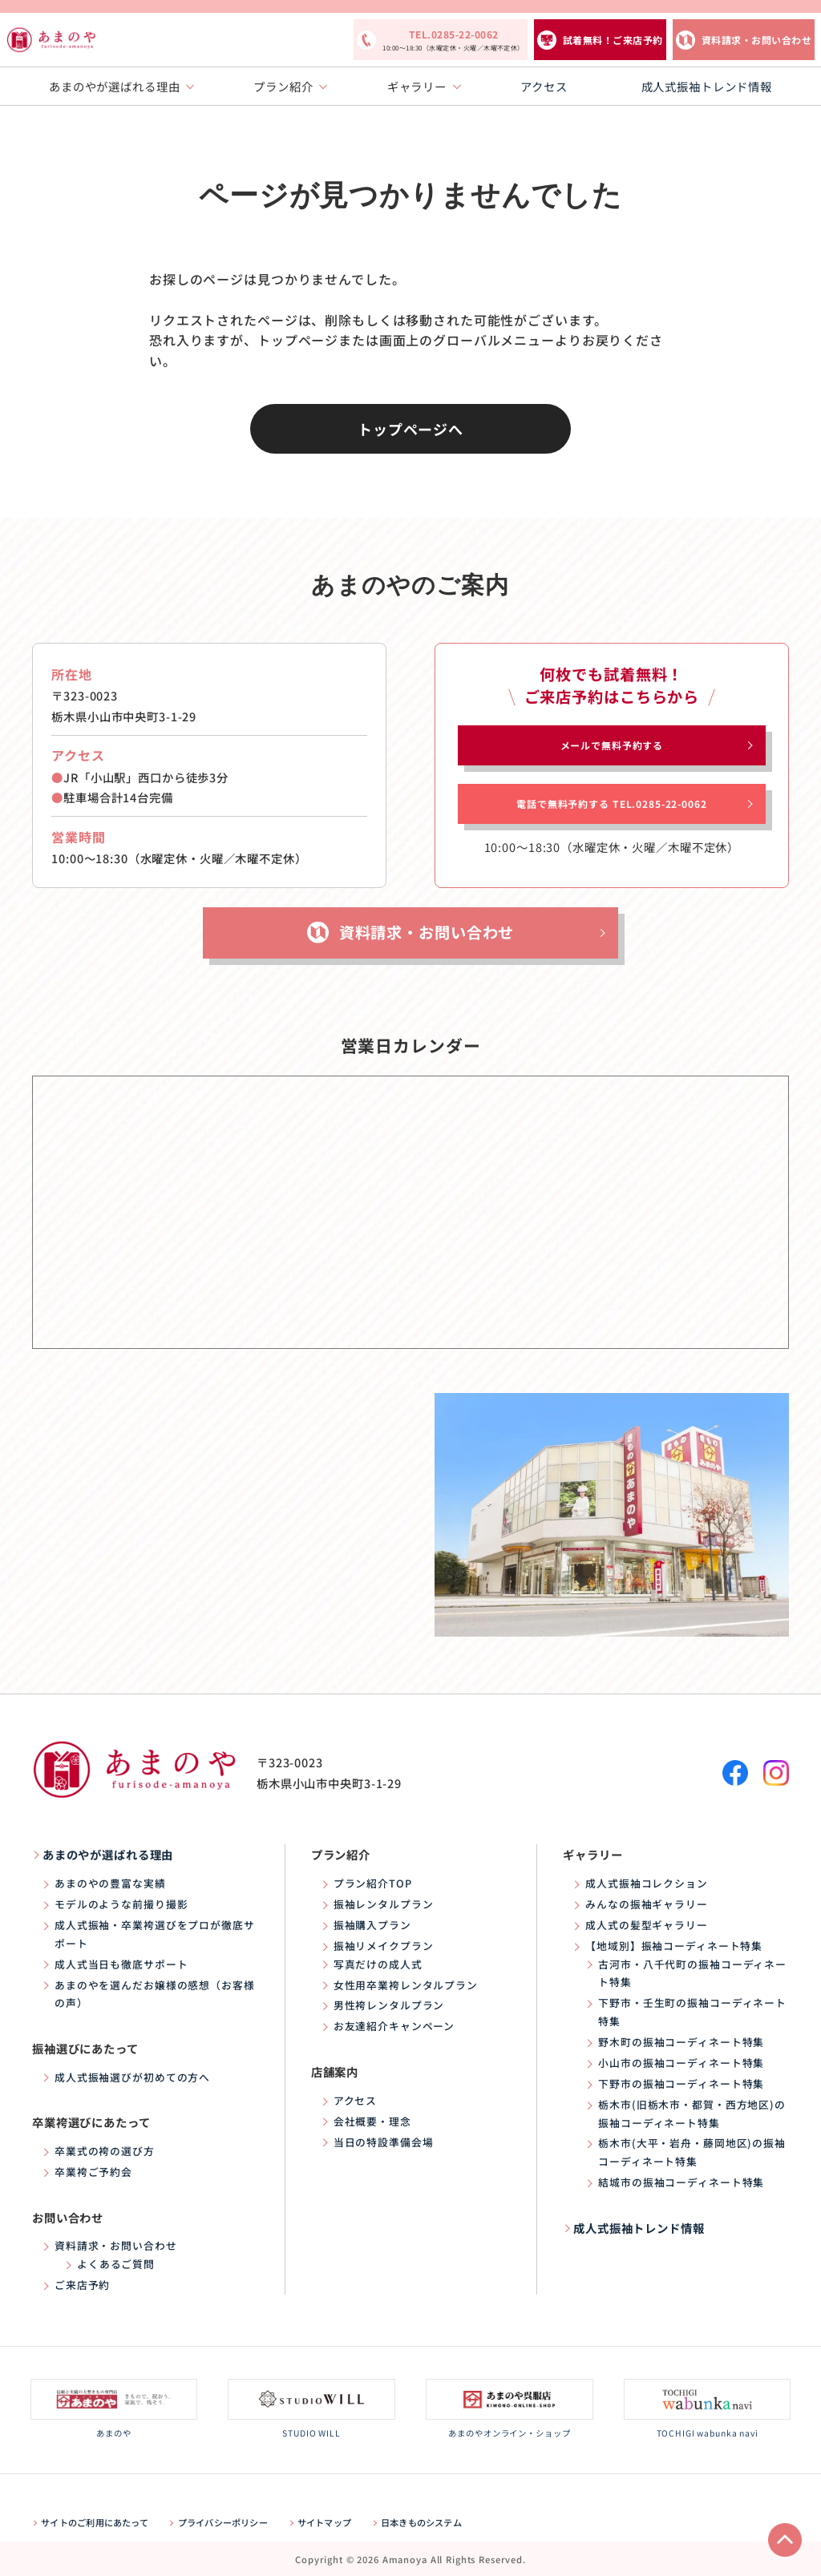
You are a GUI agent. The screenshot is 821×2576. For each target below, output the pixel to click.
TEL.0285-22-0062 (453, 41)
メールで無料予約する (612, 745)
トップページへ (410, 428)
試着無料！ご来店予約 (613, 39)
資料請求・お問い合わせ (756, 39)
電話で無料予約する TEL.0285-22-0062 (611, 803)
